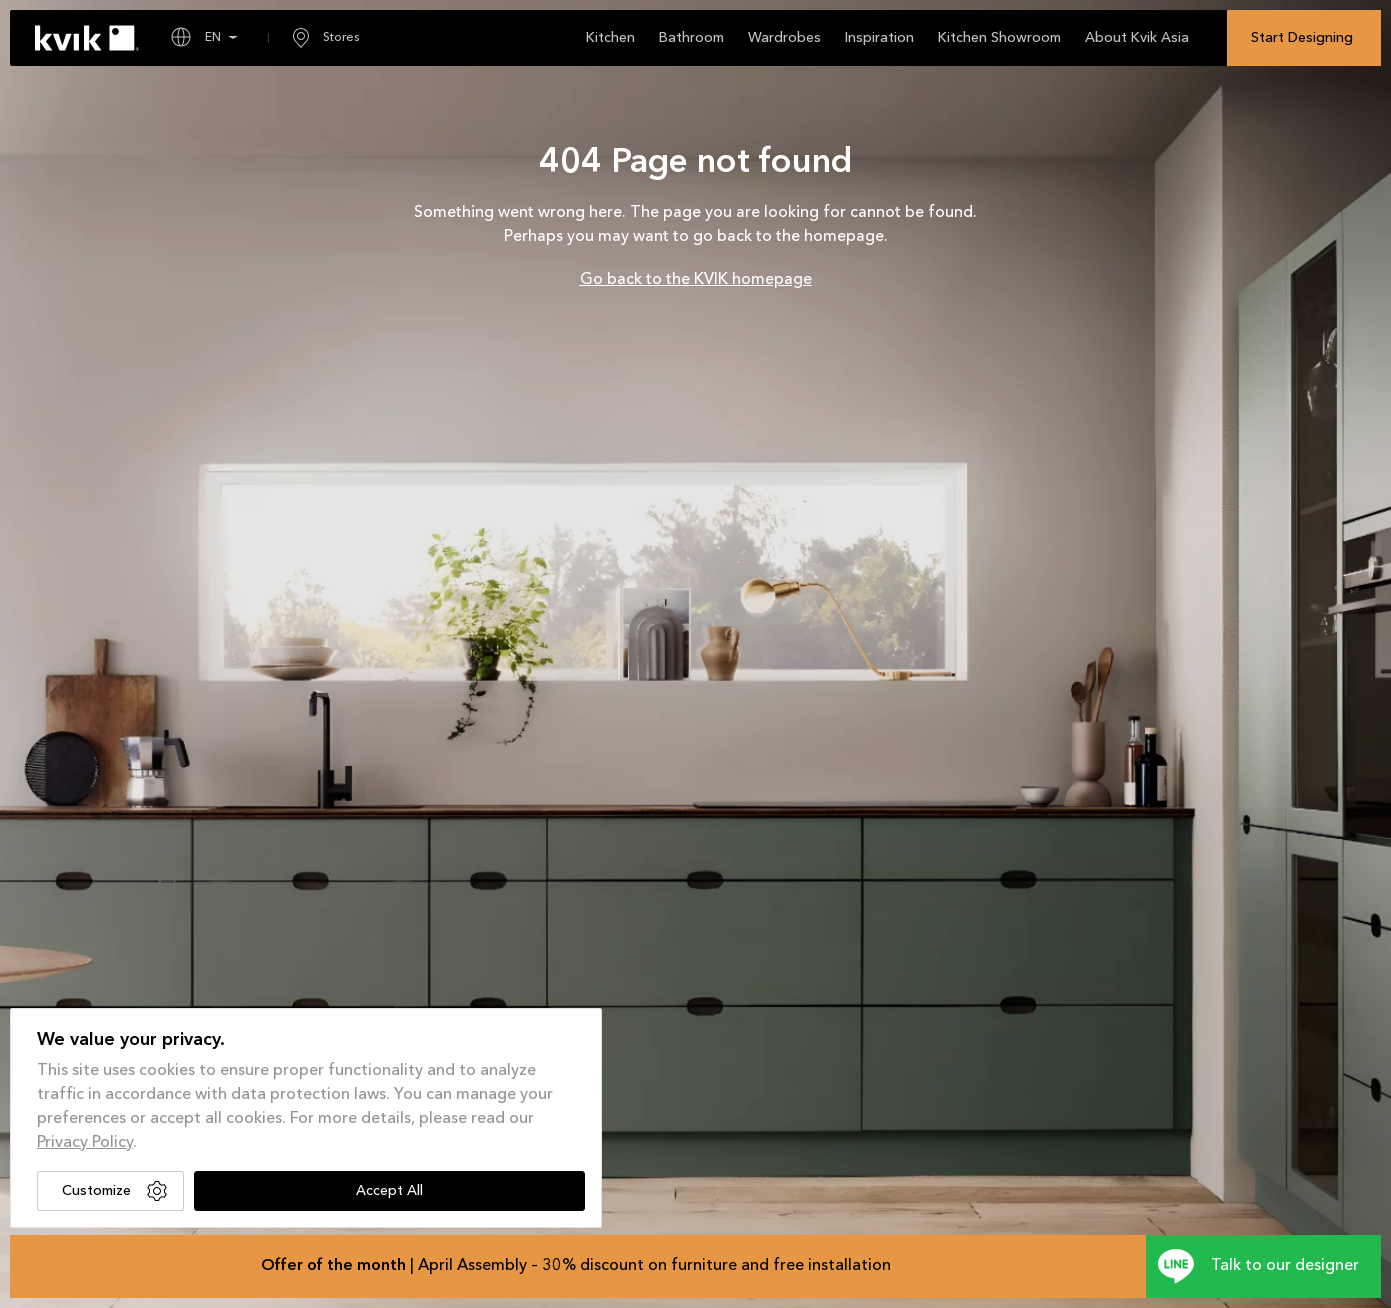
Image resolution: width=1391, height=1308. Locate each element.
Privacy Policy (85, 1143)
